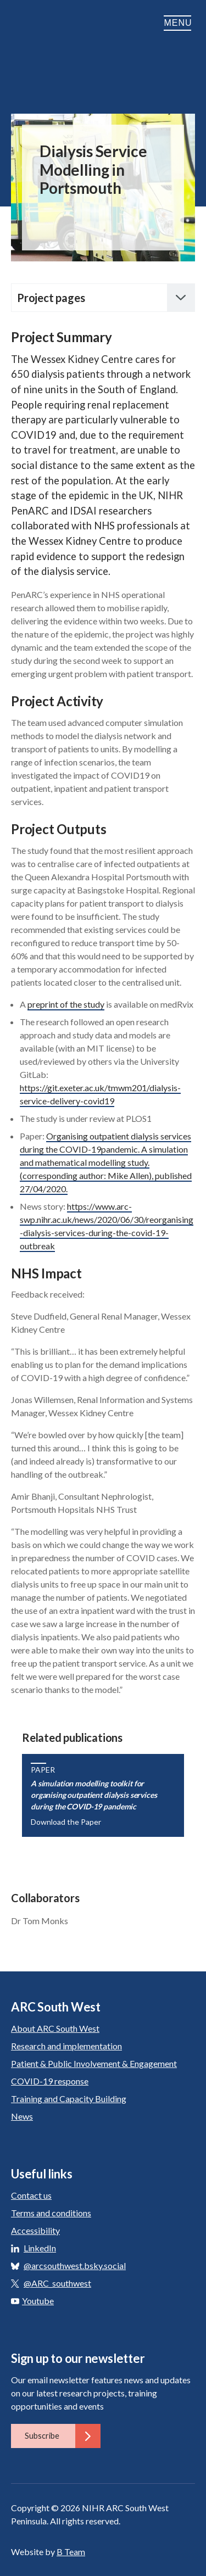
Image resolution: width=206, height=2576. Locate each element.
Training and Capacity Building (68, 2098)
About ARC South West (55, 2028)
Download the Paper (66, 1821)
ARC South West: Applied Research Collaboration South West (44, 41)
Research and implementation (66, 2046)
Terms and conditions (51, 2213)
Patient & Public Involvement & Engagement (94, 2063)
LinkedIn (40, 2248)
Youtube (32, 2300)
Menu (179, 22)
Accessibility (35, 2230)
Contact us (31, 2195)
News (22, 2116)
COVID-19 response (49, 2081)
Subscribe (63, 2436)
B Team (71, 2551)
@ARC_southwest (57, 2283)
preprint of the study (65, 1004)
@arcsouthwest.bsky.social (75, 2265)
